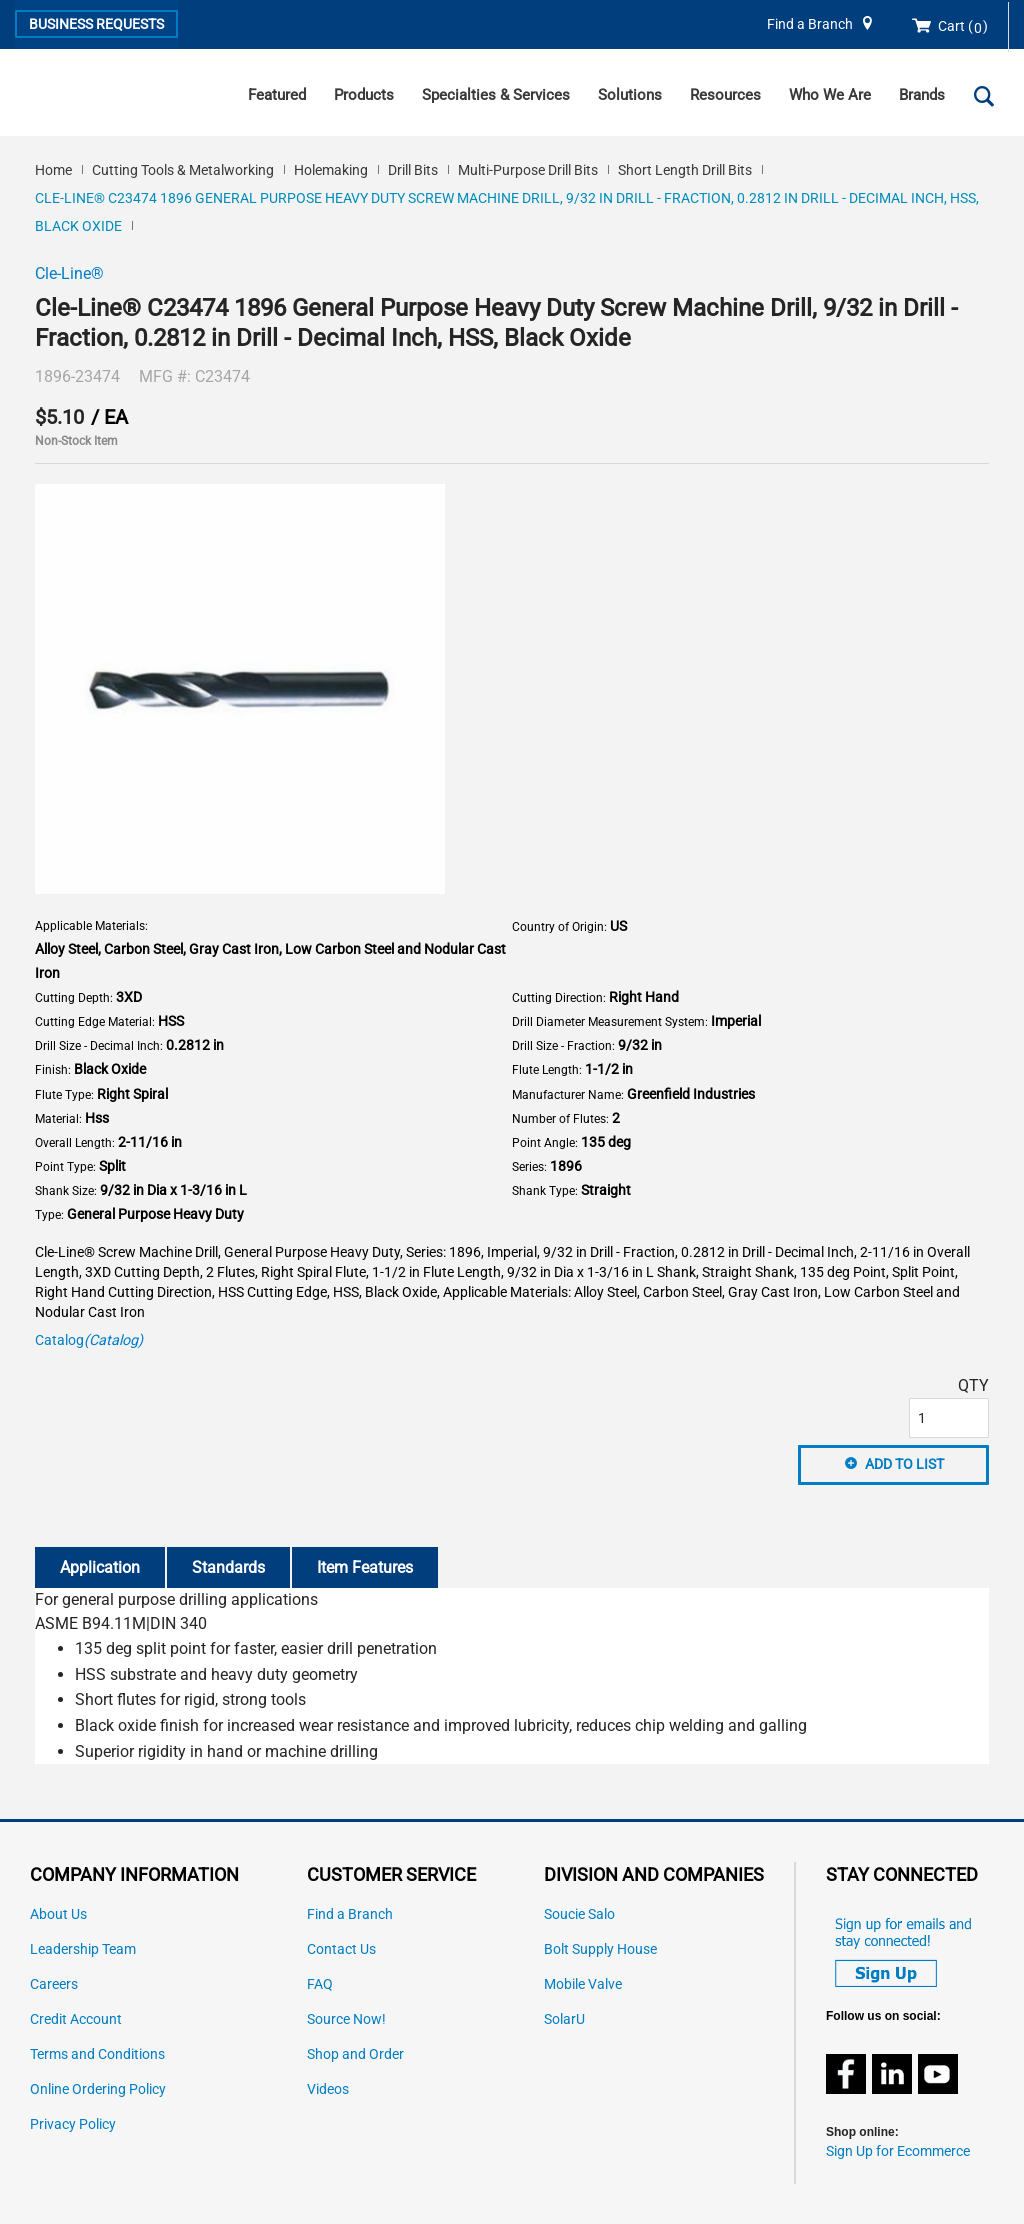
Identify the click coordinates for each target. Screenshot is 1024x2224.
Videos (328, 2089)
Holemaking (331, 170)
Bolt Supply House (600, 1949)
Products (364, 95)
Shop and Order (355, 2054)
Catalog (89, 1340)
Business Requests (96, 24)
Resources (725, 95)
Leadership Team (83, 1949)
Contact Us (341, 1949)
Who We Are (830, 95)
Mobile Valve (583, 1984)
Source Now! (346, 2019)
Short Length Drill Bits (685, 170)
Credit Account (76, 2019)
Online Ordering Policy (98, 2089)
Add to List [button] (904, 1464)
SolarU (564, 2019)
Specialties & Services (496, 95)
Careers (54, 1984)
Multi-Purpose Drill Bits (528, 170)
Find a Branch (810, 24)
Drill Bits (413, 170)
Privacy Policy (73, 2124)
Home (53, 170)
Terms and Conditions (97, 2054)
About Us (58, 1914)
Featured (277, 95)
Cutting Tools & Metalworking (183, 170)
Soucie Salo (579, 1914)
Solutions (630, 95)
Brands (922, 95)
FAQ (320, 1984)
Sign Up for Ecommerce (898, 2151)
